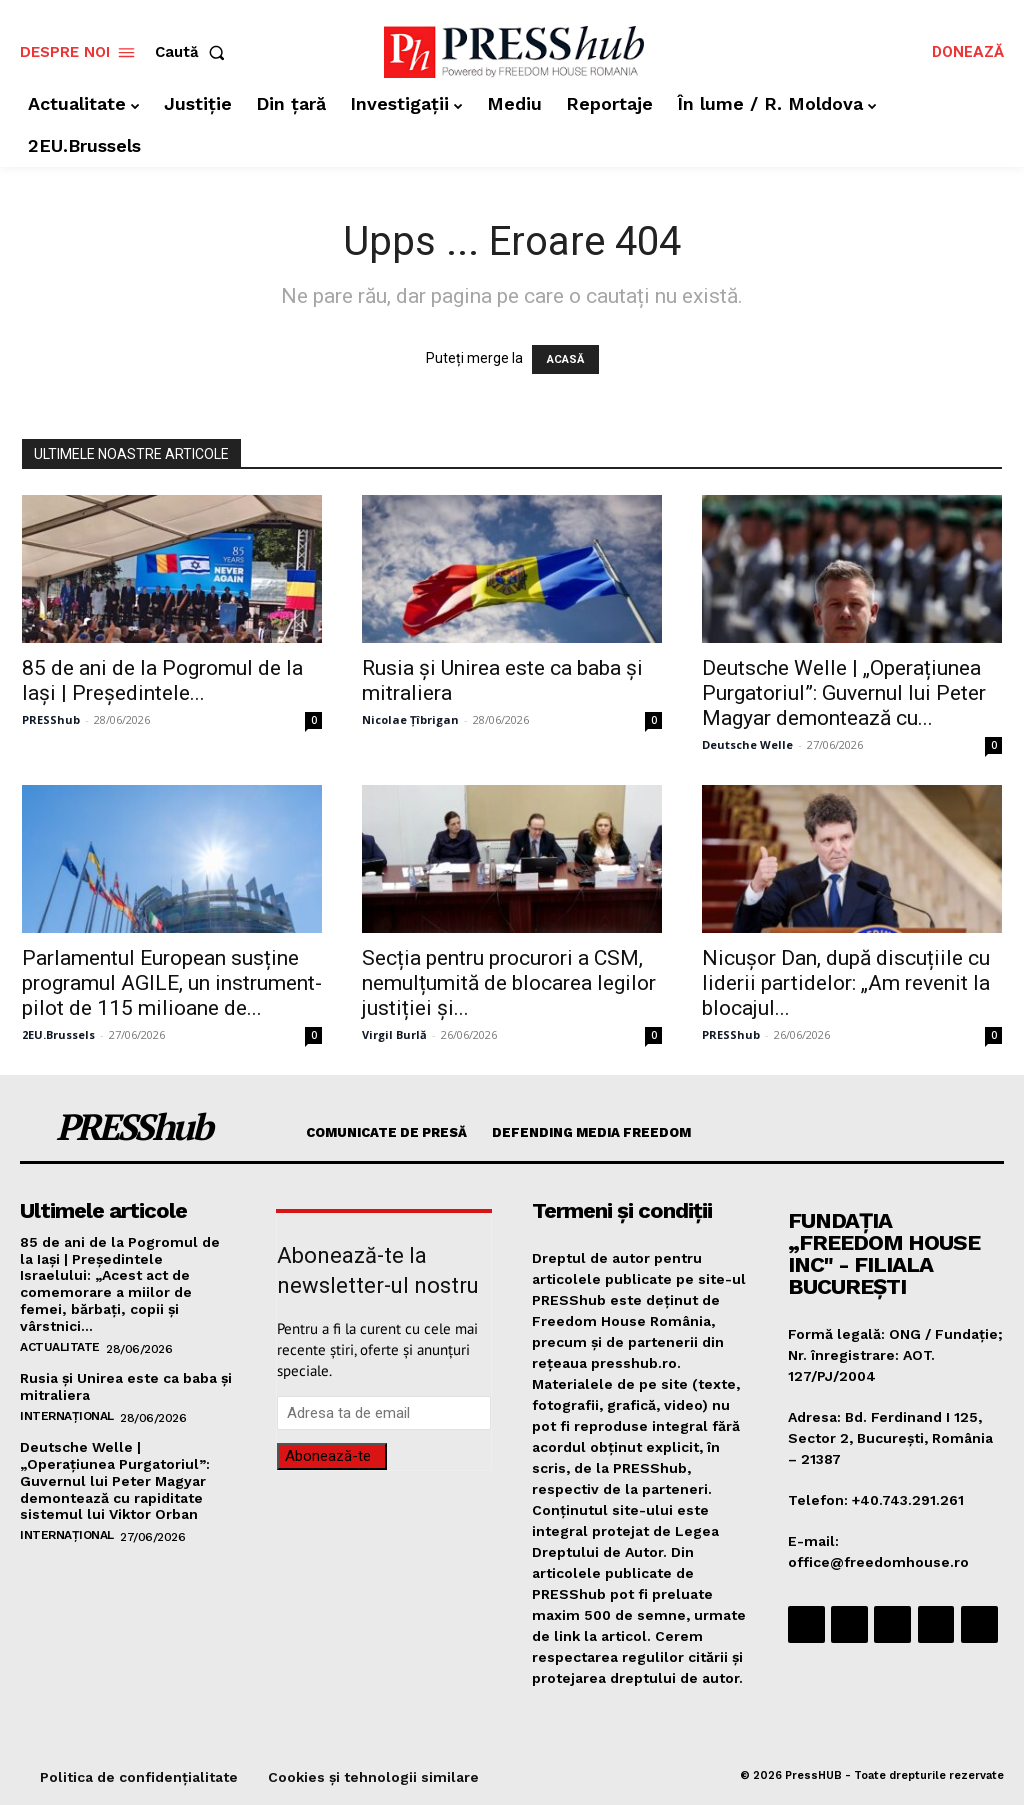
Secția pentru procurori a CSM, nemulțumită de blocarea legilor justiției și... (509, 983)
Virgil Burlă (394, 1034)
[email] (384, 1413)
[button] (194, 52)
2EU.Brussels (58, 1034)
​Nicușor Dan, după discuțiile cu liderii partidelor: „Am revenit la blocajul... (846, 983)
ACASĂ (565, 359)
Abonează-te (328, 1456)
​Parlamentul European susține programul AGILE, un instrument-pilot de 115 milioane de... (172, 983)
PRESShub (51, 719)
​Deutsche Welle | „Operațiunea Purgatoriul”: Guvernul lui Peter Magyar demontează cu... (844, 693)
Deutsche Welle (747, 744)
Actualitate (60, 1346)
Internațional (67, 1415)
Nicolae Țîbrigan (410, 719)
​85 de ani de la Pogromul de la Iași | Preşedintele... (162, 680)
